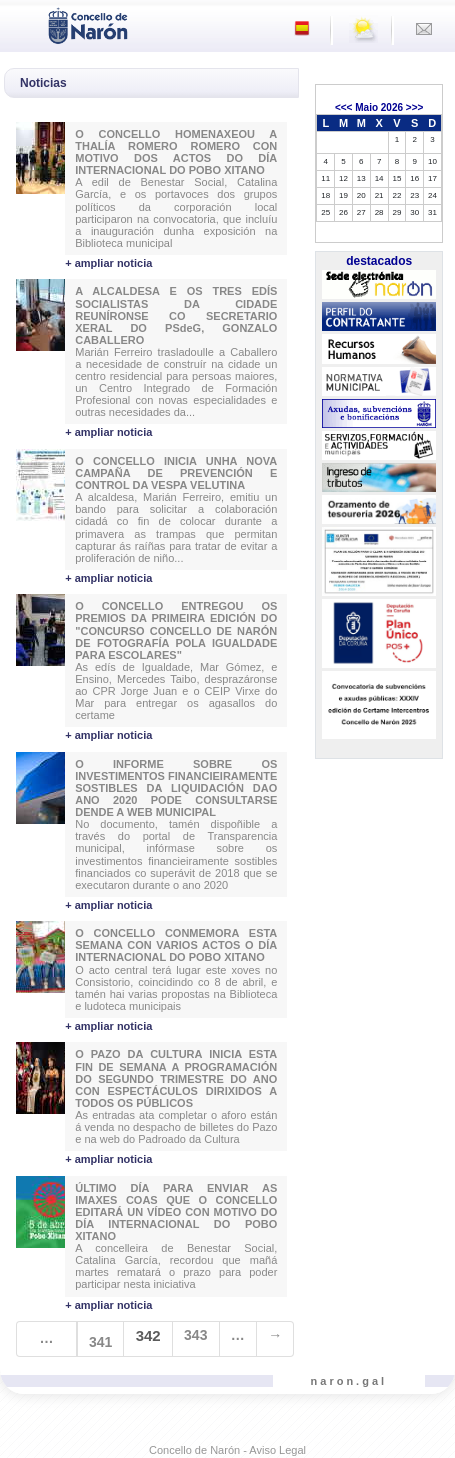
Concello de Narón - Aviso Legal (227, 1450)
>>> (415, 107)
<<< (344, 107)
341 (100, 1342)
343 (195, 1335)
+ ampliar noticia (108, 263)
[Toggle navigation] (21, 24)
